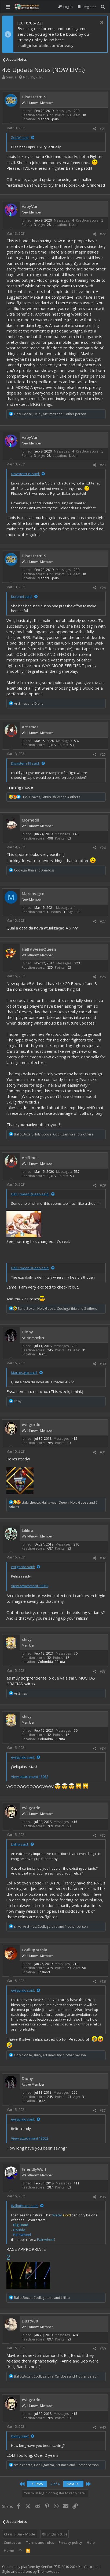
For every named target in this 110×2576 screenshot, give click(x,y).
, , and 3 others (57, 1308)
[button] (7, 7)
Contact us (12, 2542)
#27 (103, 921)
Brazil (42, 1354)
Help (91, 2542)
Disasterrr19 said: (25, 473)
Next (73, 2483)
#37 (103, 2110)
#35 (103, 1835)
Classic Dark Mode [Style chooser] (19, 2534)
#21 (103, 128)
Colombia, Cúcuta (51, 1661)
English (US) (54, 2534)
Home (9, 2550)
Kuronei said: (21, 596)
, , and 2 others (53, 1134)
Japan (73, 224)
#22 (103, 234)
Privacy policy (70, 2542)
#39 (103, 2348)
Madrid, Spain (48, 119)
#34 (103, 1748)
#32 (103, 1558)
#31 (103, 1452)
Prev (36, 2483)
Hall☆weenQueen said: (30, 1194)
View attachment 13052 (29, 1585)
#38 (103, 2197)
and (28, 703)
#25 (103, 754)
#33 (103, 1671)
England (44, 1972)
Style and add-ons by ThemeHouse (31, 2571)
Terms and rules (40, 2542)
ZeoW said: (20, 137)
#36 (103, 1981)
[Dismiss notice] (101, 23)
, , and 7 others (53, 1504)
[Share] (94, 128)
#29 (103, 1185)
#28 (103, 977)
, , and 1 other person (50, 414)
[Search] (103, 7)
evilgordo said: (23, 1566)
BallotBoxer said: (24, 2205)
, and (42, 2297)
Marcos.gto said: (24, 1372)
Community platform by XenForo (50, 2566)
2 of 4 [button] (55, 2483)
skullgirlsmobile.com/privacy (45, 45)
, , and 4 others (50, 797)
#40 (103, 2427)
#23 (103, 465)
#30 (103, 1364)
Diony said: (20, 2436)
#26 (103, 847)
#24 (103, 587)
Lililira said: (20, 1844)
